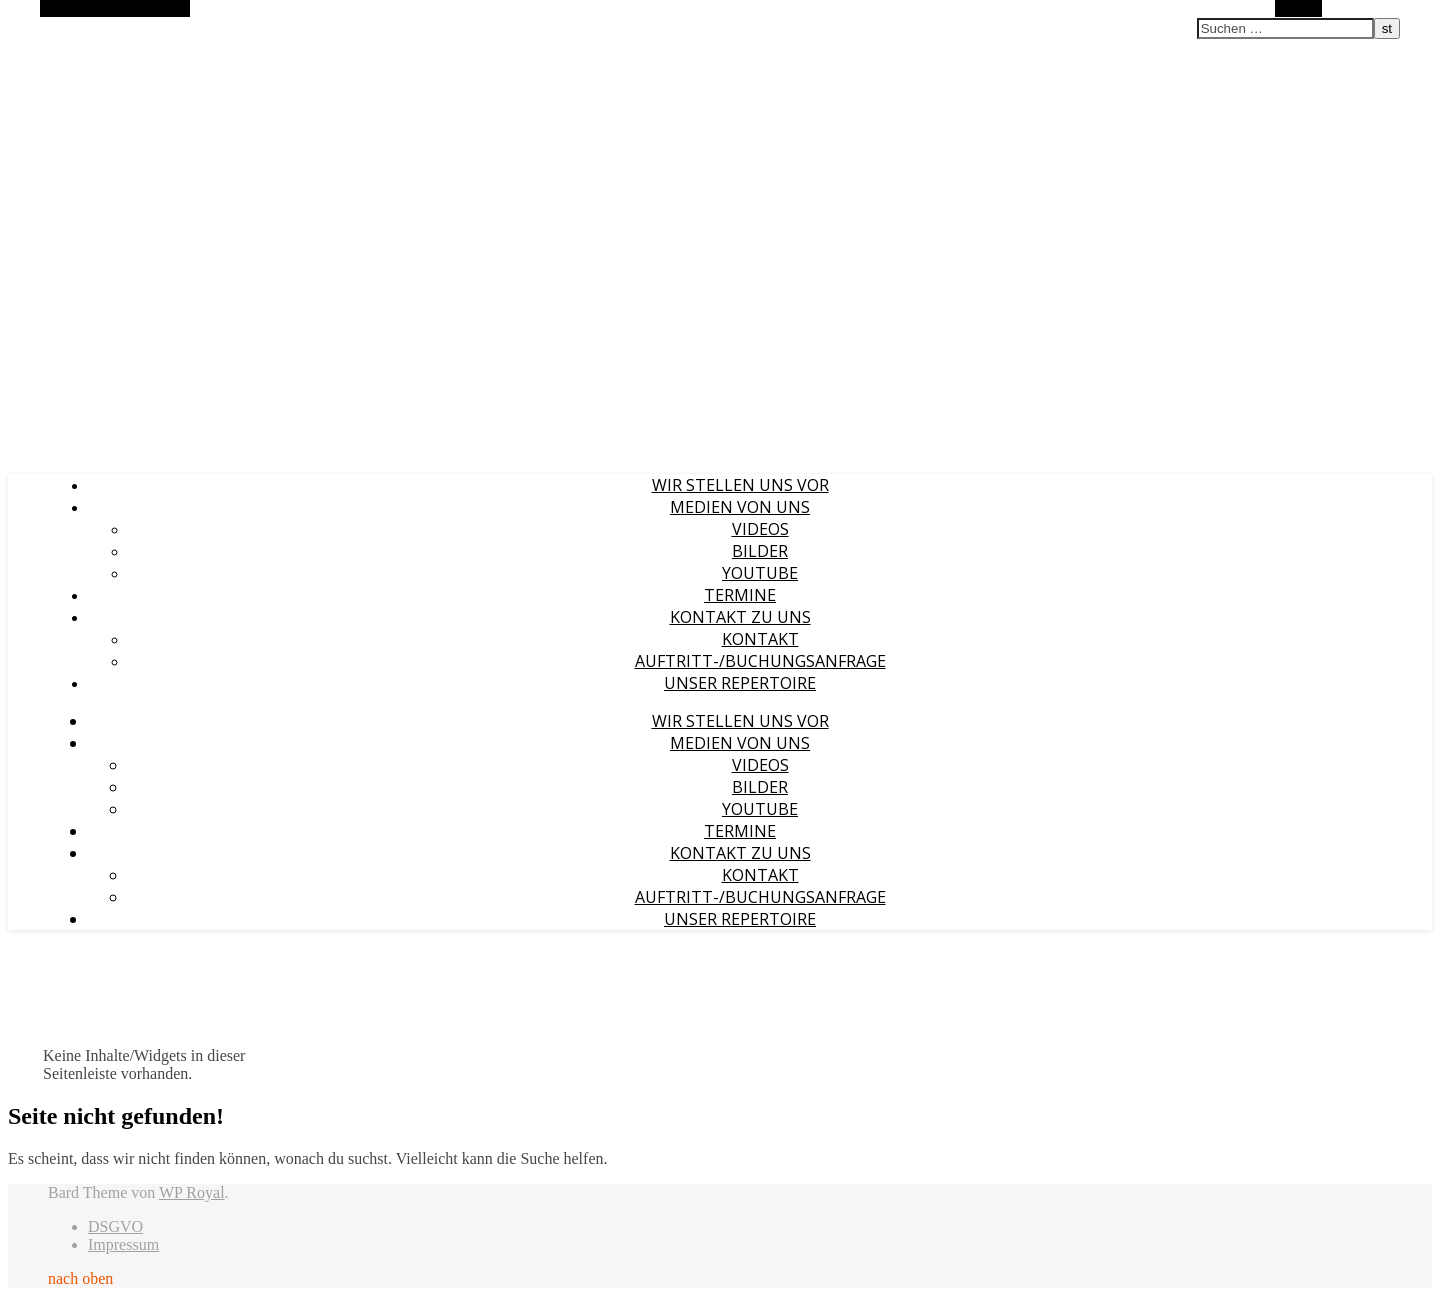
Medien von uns (740, 507)
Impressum (123, 1244)
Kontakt (760, 639)
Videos (760, 529)
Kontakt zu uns (740, 617)
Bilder (760, 551)
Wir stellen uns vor (740, 485)
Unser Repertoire (740, 683)
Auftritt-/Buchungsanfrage (760, 661)
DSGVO (115, 1226)
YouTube (760, 573)
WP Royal (192, 1192)
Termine (740, 595)
